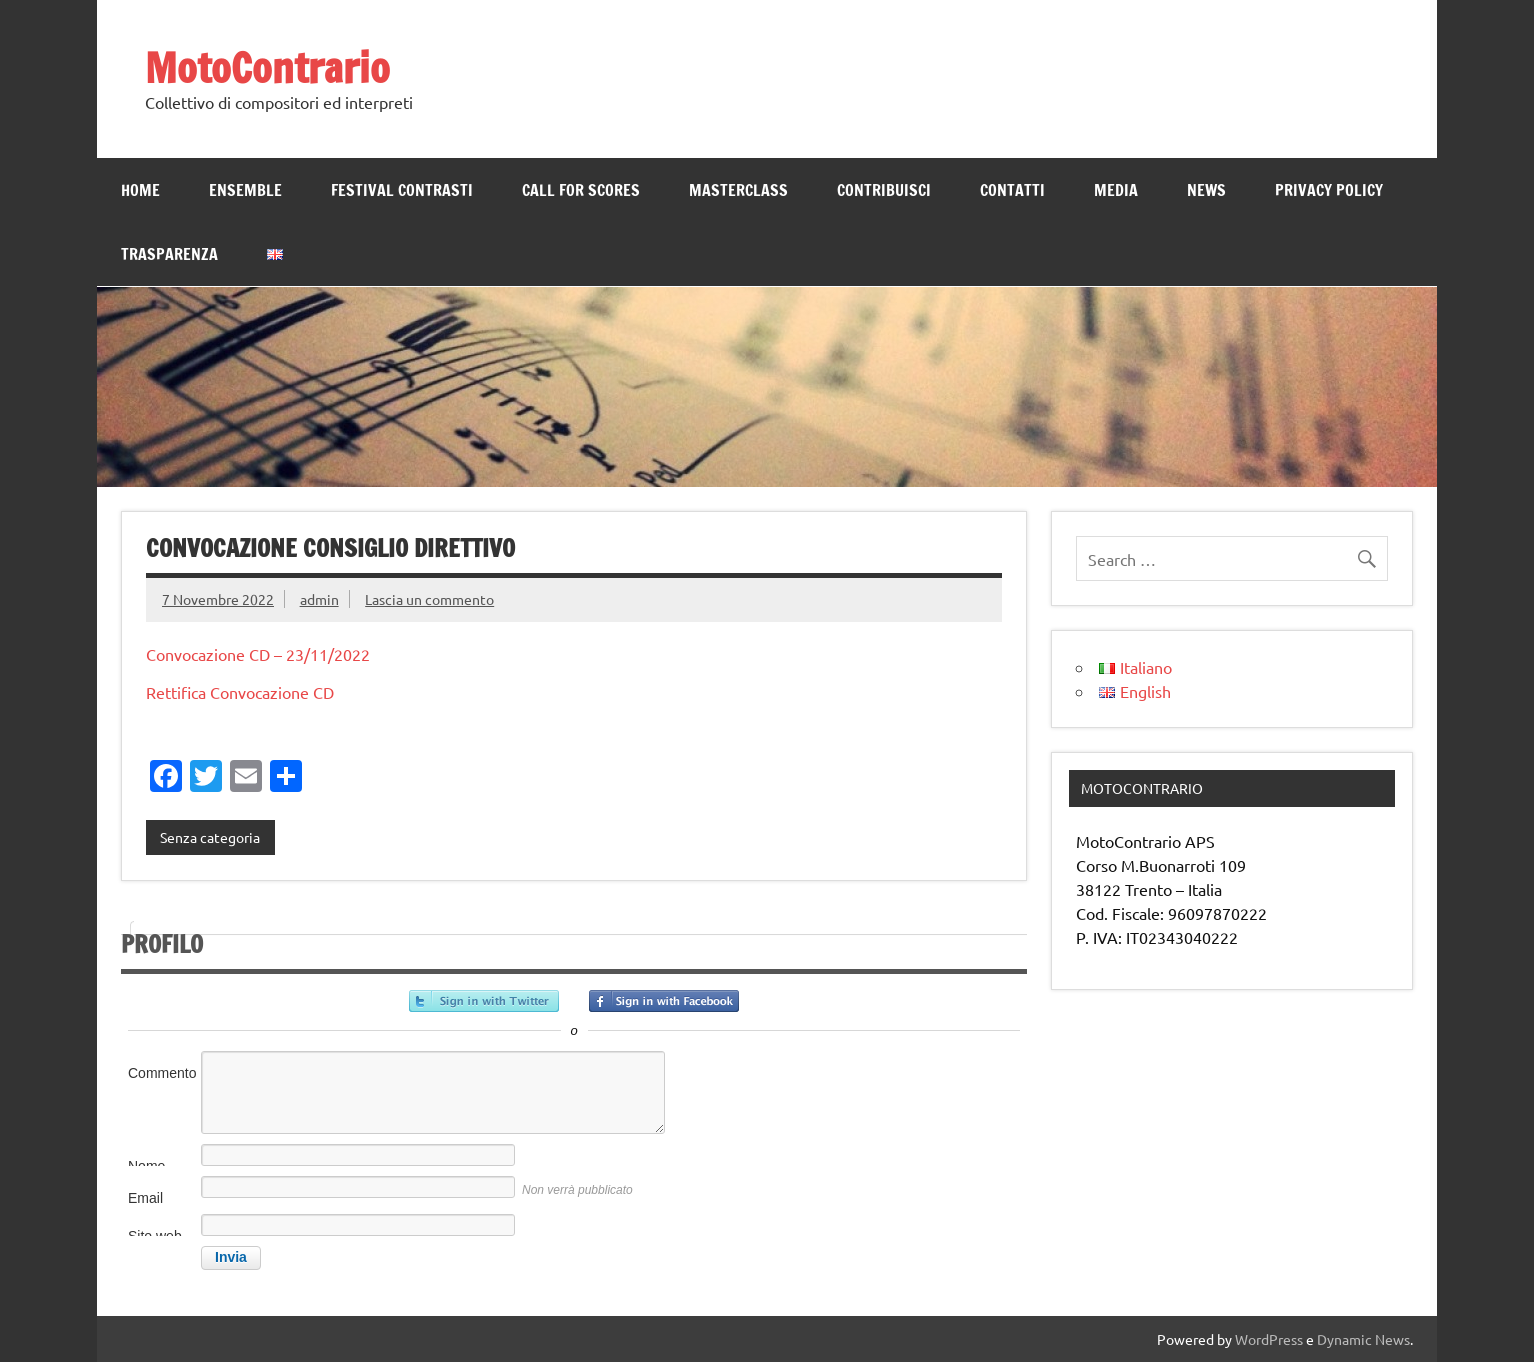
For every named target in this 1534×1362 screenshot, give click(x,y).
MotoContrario (267, 67)
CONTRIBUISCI (884, 190)
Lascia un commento (429, 599)
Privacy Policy (1329, 190)
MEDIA (1116, 190)
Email (145, 1198)
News (1206, 190)
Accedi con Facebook (664, 1001)
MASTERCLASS (738, 190)
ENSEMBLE (245, 190)
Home (140, 190)
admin (319, 599)
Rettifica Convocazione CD (240, 692)
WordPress (1269, 1339)
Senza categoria (210, 837)
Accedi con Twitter (484, 1001)
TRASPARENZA (169, 254)
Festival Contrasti (402, 190)
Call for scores (581, 190)
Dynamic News (1363, 1339)
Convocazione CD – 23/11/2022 (258, 654)
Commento (162, 1073)
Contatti (1012, 190)
